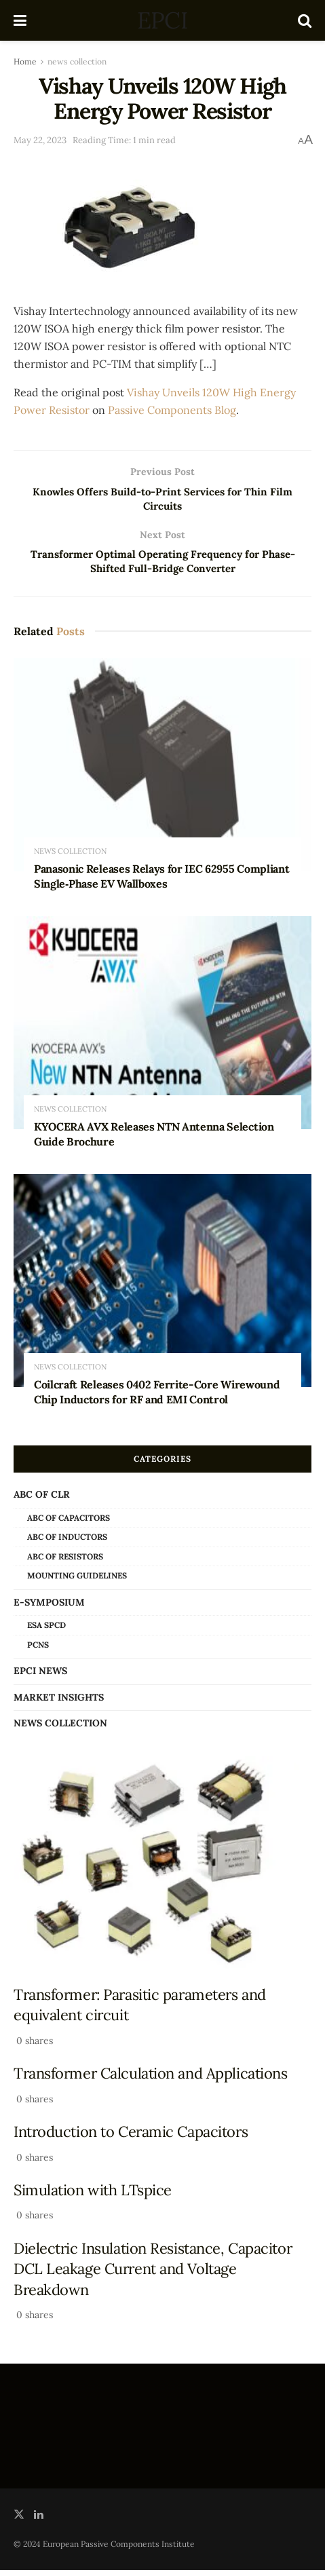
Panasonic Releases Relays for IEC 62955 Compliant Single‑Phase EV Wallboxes (161, 882)
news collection (77, 61)
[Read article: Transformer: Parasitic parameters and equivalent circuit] (162, 1868)
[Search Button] (304, 20)
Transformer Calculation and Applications (151, 2079)
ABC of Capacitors (68, 1524)
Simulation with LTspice (93, 2195)
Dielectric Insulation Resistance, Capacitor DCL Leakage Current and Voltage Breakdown (153, 2275)
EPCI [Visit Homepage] (162, 20)
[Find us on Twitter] (19, 2520)
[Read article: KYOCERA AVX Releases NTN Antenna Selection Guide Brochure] (162, 1029)
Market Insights (59, 1703)
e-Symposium (49, 1608)
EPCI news (40, 1677)
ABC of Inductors (67, 1543)
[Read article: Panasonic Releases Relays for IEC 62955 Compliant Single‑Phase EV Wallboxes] (162, 771)
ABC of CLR (42, 1501)
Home (25, 61)
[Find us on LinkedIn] (38, 2520)
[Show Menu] (20, 20)
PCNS (38, 1651)
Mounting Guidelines (77, 1582)
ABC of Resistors (65, 1562)
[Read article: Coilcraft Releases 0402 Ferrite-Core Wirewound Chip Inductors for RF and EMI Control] (162, 1287)
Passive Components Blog (172, 410)
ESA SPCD (46, 1631)
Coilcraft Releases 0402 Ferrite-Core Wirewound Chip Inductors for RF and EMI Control (157, 1398)
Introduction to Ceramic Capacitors (131, 2137)
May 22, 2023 (40, 140)
